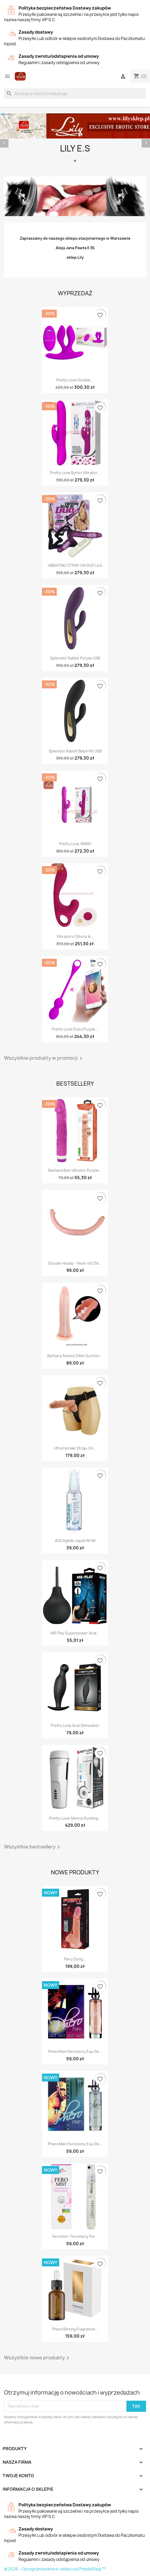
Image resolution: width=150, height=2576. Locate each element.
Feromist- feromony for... (75, 2236)
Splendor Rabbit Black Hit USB (75, 751)
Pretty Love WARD (75, 843)
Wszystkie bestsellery (33, 1847)
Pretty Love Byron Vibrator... (75, 472)
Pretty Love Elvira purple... (75, 1029)
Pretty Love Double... (75, 379)
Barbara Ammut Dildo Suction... (75, 1355)
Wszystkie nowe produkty (37, 2358)
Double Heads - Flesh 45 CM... (75, 1263)
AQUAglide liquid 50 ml (75, 1540)
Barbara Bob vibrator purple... (75, 1170)
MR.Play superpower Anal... (75, 1632)
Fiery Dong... (75, 1959)
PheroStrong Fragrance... (75, 2329)
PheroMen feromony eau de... (75, 2143)
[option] (75, 138)
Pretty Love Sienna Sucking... (75, 1818)
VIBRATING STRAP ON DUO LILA (75, 565)
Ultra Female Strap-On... (75, 1448)
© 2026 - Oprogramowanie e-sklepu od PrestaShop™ (54, 2569)
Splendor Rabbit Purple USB (75, 658)
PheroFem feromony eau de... (75, 2051)
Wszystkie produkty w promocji (44, 1058)
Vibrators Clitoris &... (75, 936)
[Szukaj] (75, 93)
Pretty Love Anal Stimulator (75, 1725)
